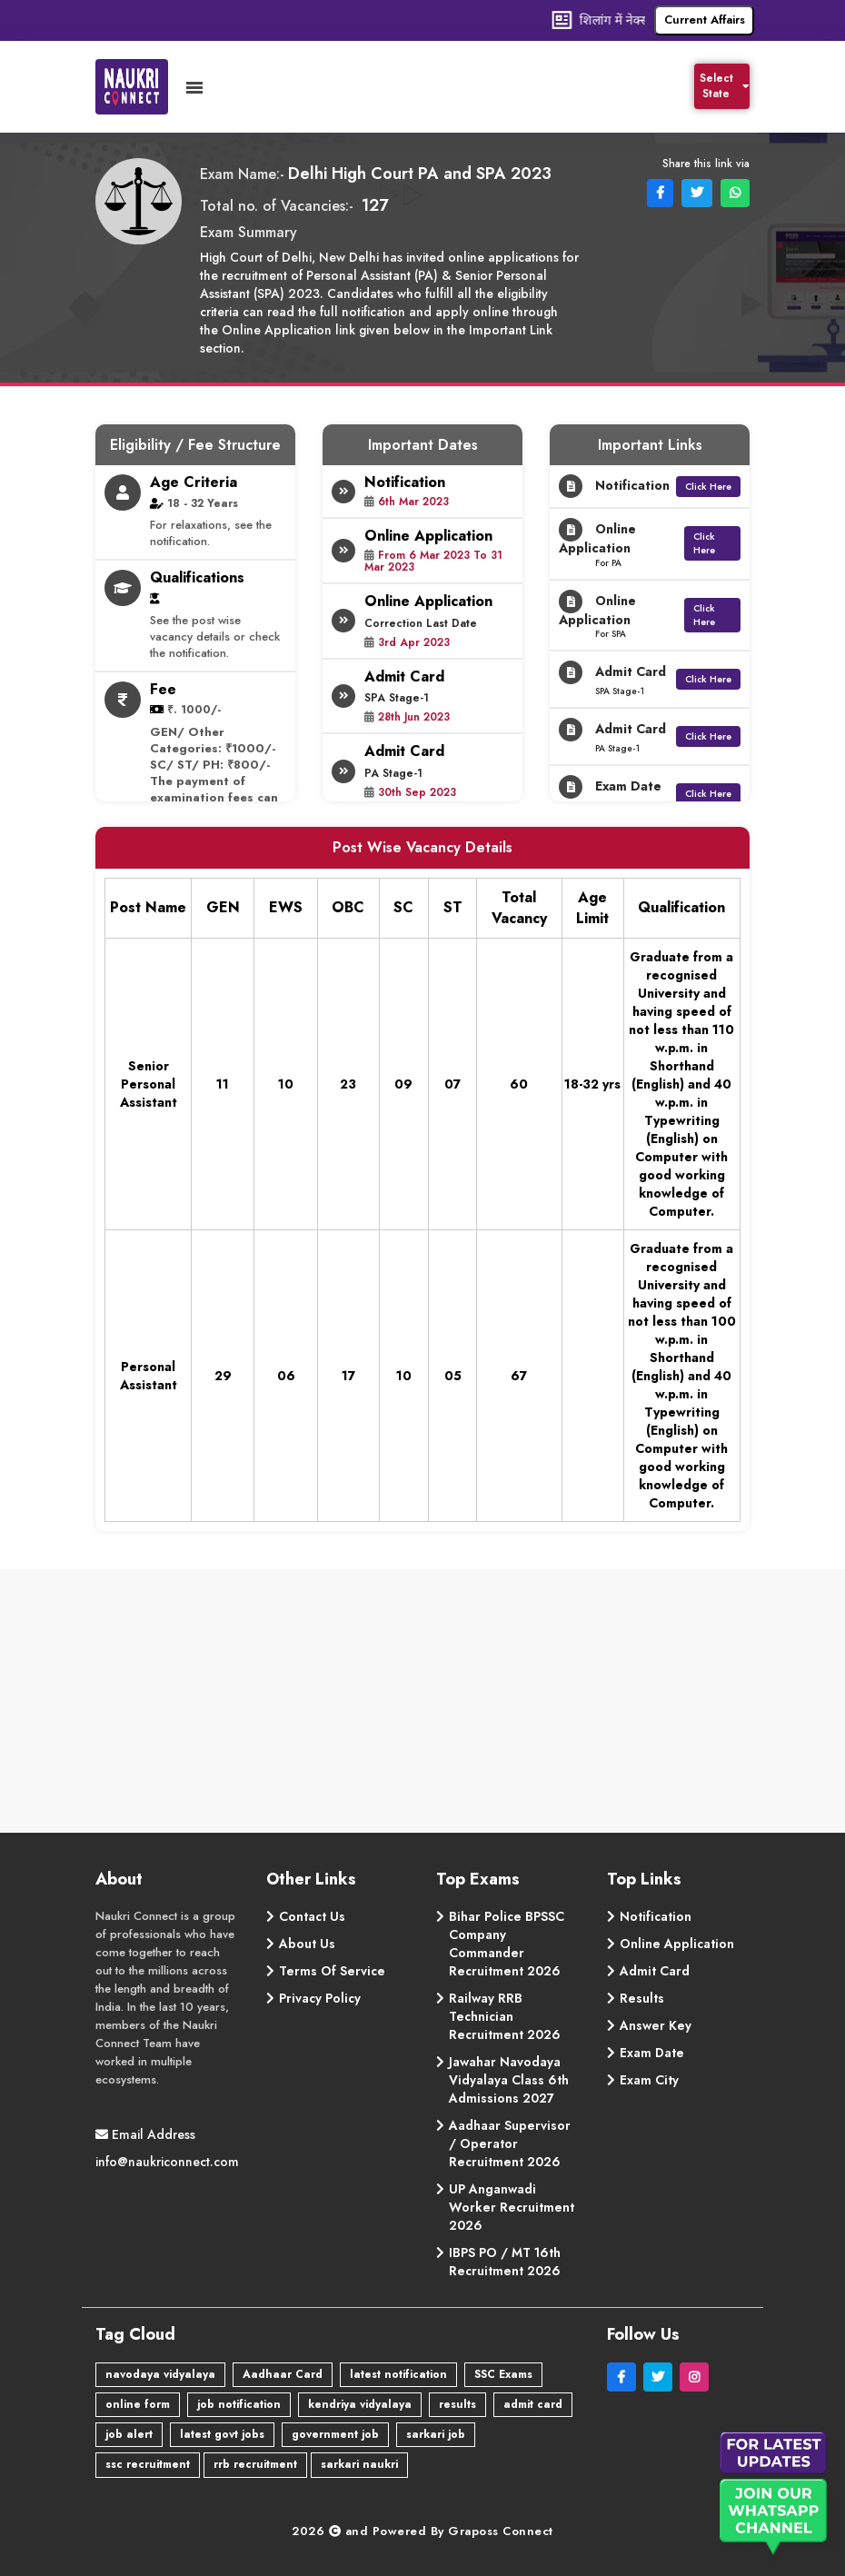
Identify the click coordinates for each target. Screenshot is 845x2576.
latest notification (398, 2374)
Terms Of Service (332, 1971)
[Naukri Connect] (140, 86)
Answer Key (655, 2025)
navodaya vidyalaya (160, 2374)
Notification (655, 1916)
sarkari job (435, 2434)
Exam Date (652, 2053)
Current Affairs (704, 19)
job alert (129, 2434)
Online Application (677, 1943)
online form (137, 2404)
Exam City (649, 2080)
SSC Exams (503, 2374)
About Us (307, 1943)
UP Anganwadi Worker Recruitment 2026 (511, 2207)
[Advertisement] (422, 1705)
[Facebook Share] (658, 192)
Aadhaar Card (283, 2374)
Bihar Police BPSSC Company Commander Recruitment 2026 (506, 1943)
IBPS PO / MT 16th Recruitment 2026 (505, 2261)
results (457, 2404)
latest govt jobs (222, 2434)
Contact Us (312, 1916)
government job (335, 2434)
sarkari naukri (359, 2464)
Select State (725, 86)
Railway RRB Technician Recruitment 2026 (505, 2016)
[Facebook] (625, 2377)
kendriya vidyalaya (360, 2404)
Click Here (708, 486)
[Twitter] (661, 2377)
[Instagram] (696, 2377)
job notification (239, 2404)
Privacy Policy (320, 1998)
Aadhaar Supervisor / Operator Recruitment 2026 (510, 2143)
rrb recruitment (255, 2464)
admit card (532, 2404)
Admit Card (655, 1971)
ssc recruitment (147, 2464)
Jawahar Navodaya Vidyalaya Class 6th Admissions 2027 (509, 2080)
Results (642, 1998)
